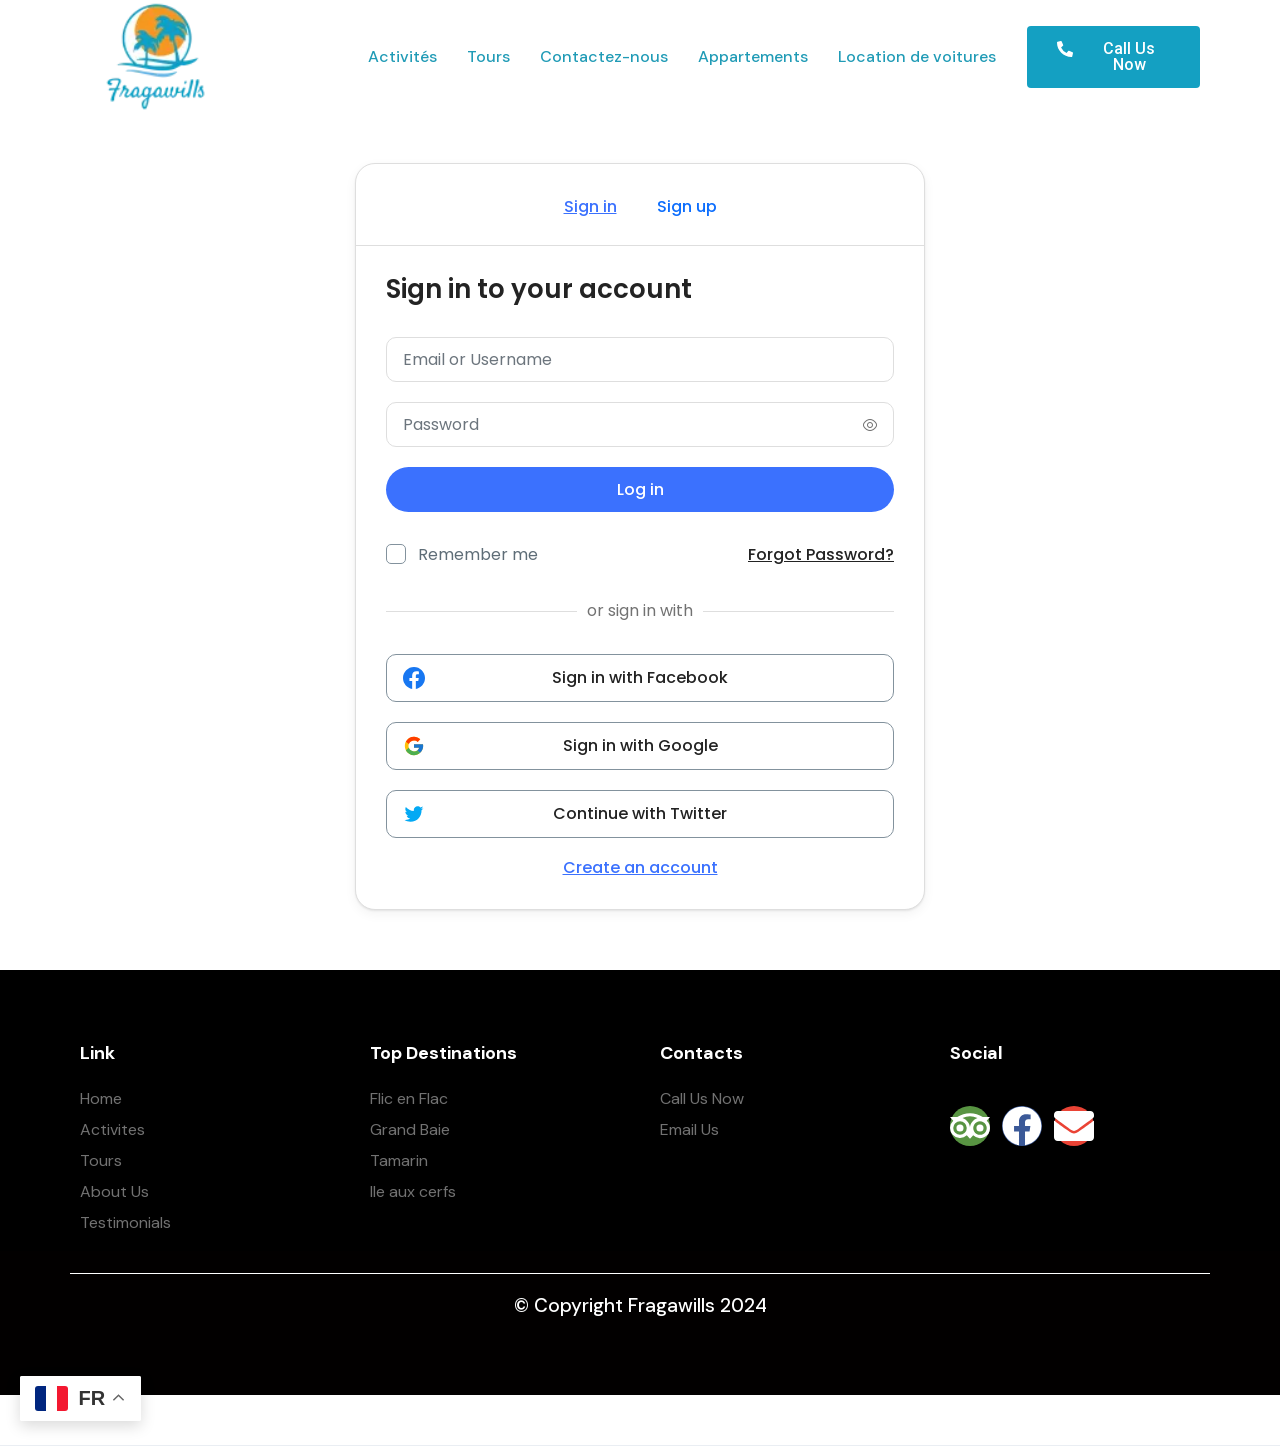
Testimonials (125, 1222)
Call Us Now (702, 1098)
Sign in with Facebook (565, 677)
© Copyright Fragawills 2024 (640, 1305)
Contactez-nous (604, 57)
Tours (488, 57)
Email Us (689, 1129)
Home (101, 1098)
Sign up (687, 206)
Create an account (640, 867)
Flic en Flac (409, 1098)
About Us (114, 1191)
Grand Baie (410, 1129)
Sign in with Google (560, 745)
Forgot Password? (821, 555)
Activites (112, 1129)
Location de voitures (917, 57)
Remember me (478, 554)
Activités (402, 57)
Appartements (753, 57)
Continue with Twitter (565, 813)
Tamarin (399, 1160)
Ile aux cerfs (413, 1191)
